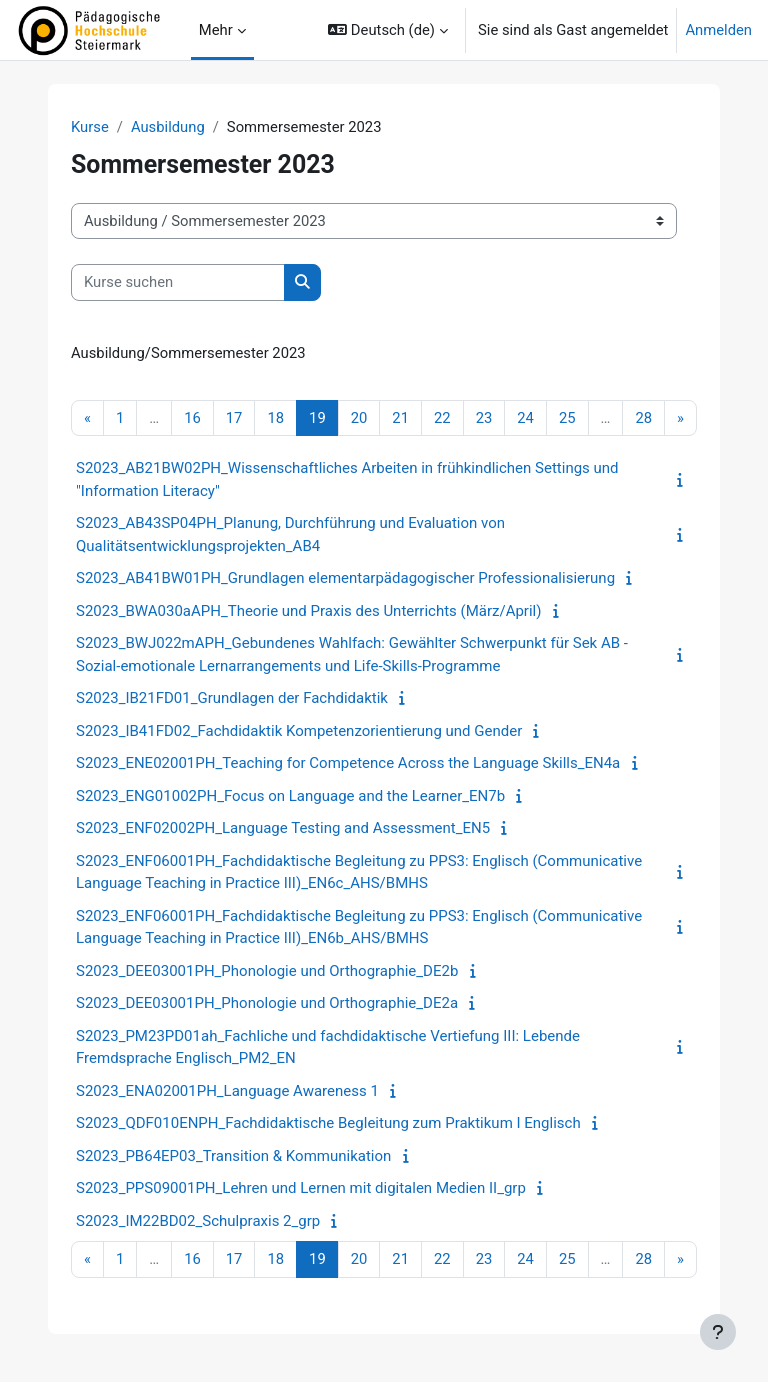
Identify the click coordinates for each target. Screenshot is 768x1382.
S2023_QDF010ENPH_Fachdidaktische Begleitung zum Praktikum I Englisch (328, 1123)
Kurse (90, 127)
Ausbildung (168, 127)
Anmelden (718, 30)
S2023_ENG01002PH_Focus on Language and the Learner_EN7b (290, 796)
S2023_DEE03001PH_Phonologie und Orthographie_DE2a (267, 1003)
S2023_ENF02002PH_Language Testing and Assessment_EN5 (283, 828)
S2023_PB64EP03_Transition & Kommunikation (233, 1156)
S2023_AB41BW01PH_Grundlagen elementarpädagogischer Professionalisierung (345, 578)
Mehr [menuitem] (216, 30)
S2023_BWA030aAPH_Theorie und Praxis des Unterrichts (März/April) (308, 611)
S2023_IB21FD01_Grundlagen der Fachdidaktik (232, 698)
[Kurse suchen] (178, 282)
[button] (388, 30)
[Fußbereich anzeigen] (718, 1332)
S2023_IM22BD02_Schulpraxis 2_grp (198, 1221)
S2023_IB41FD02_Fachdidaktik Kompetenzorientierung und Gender (299, 731)
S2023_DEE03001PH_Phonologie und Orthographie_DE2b (267, 971)
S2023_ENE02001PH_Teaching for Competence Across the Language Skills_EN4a (348, 763)
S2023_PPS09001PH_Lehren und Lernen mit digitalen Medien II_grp (301, 1188)
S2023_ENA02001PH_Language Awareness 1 (227, 1091)
